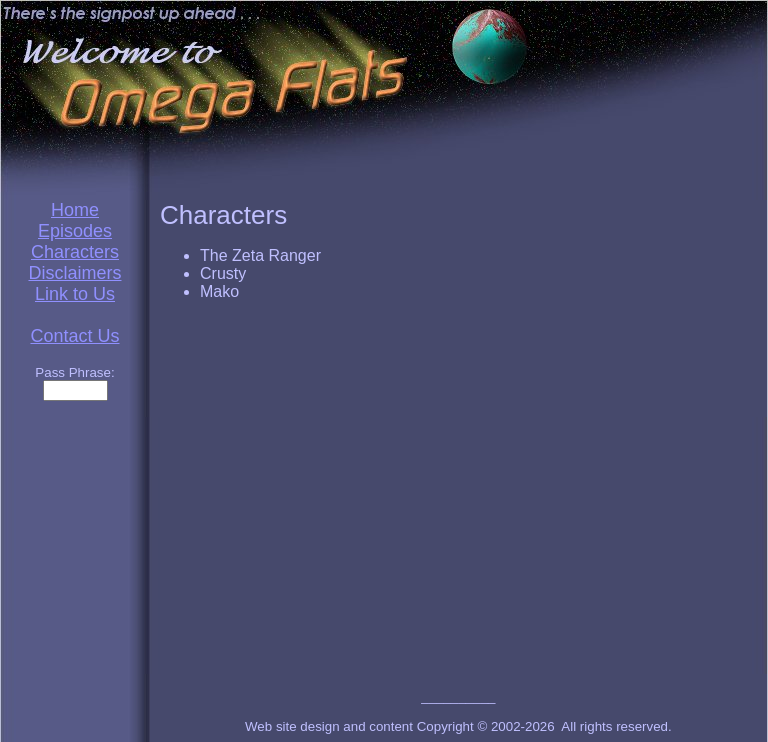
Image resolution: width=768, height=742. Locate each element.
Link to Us (75, 294)
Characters (75, 252)
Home (75, 210)
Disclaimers (74, 273)
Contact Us (74, 336)
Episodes (75, 231)
